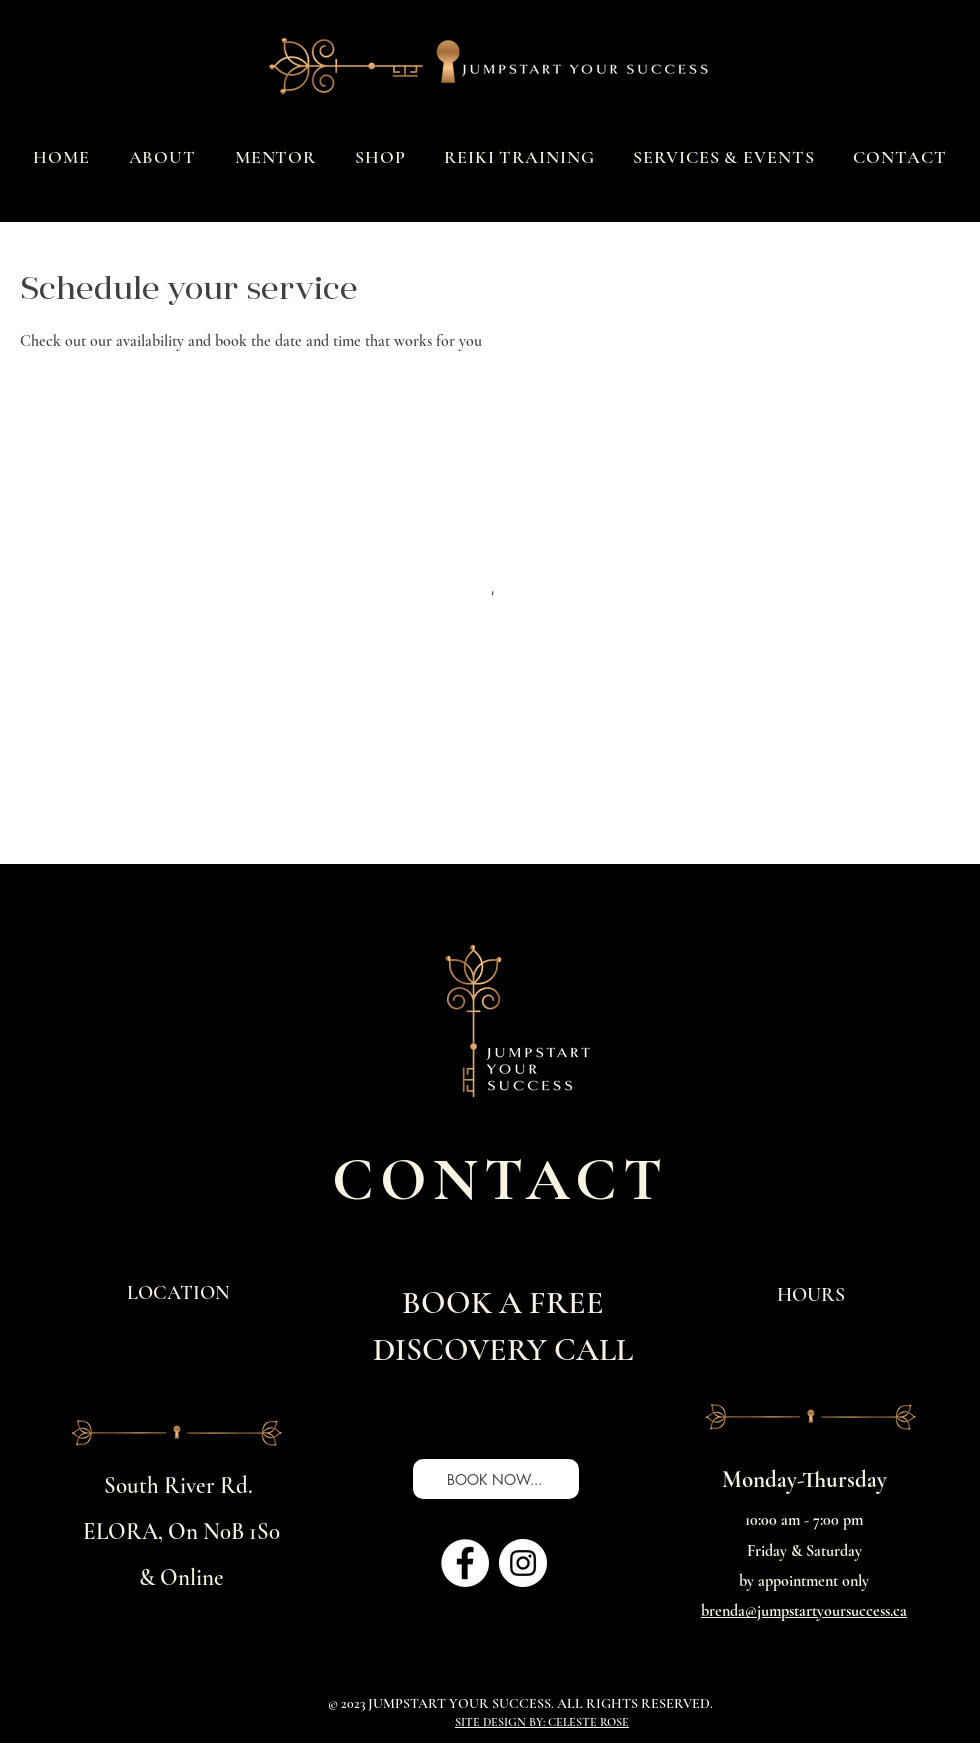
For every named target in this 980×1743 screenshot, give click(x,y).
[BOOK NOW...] (496, 1479)
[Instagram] (523, 1563)
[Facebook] (465, 1563)
